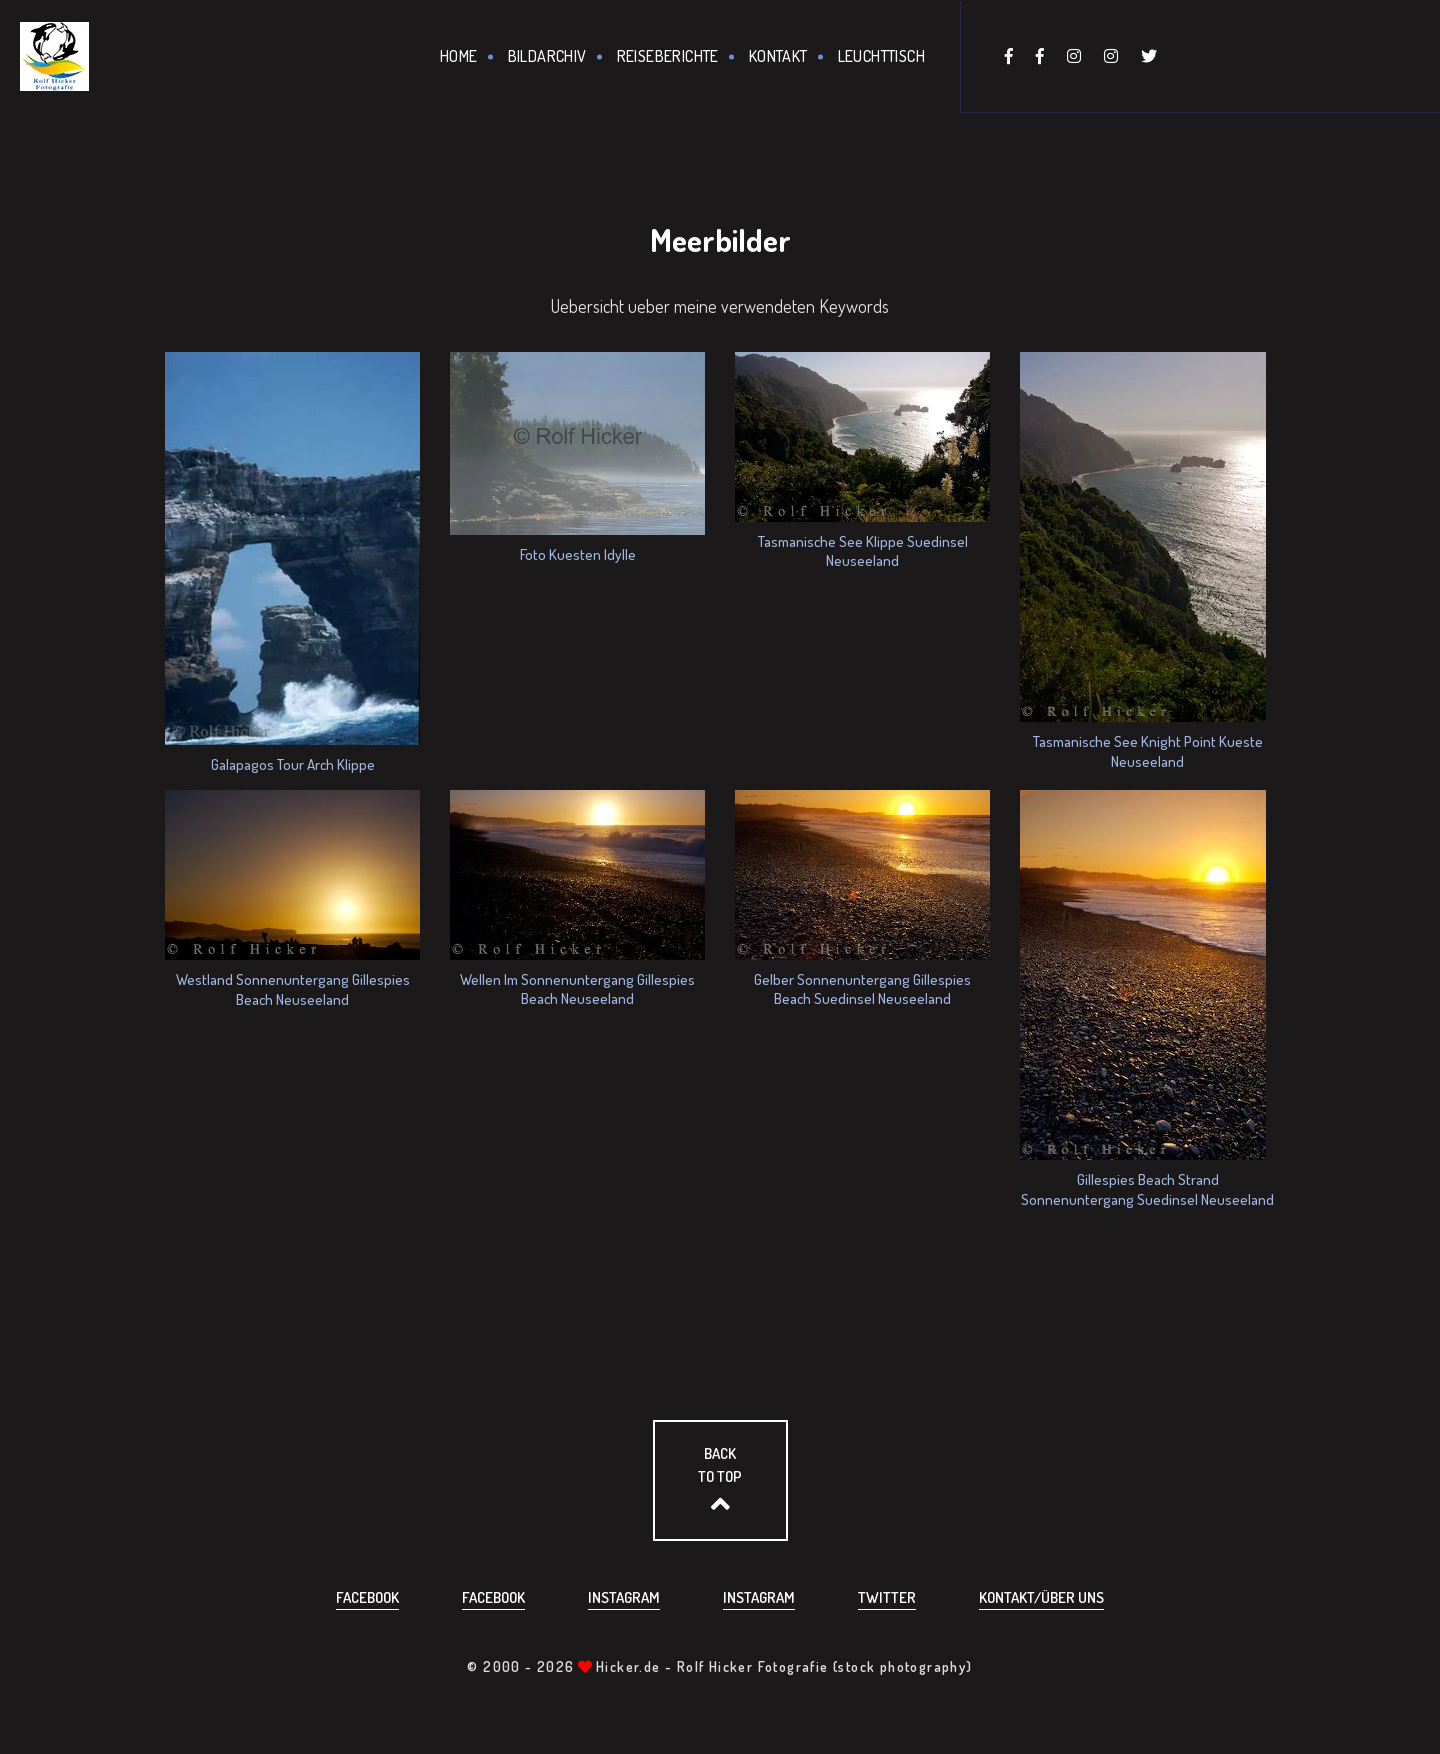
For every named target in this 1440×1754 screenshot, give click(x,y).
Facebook (367, 1597)
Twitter (887, 1597)
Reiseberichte (668, 56)
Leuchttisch (881, 56)
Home (459, 56)
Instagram (624, 1597)
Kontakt (778, 56)
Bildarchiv (547, 56)
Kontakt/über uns (1041, 1597)
